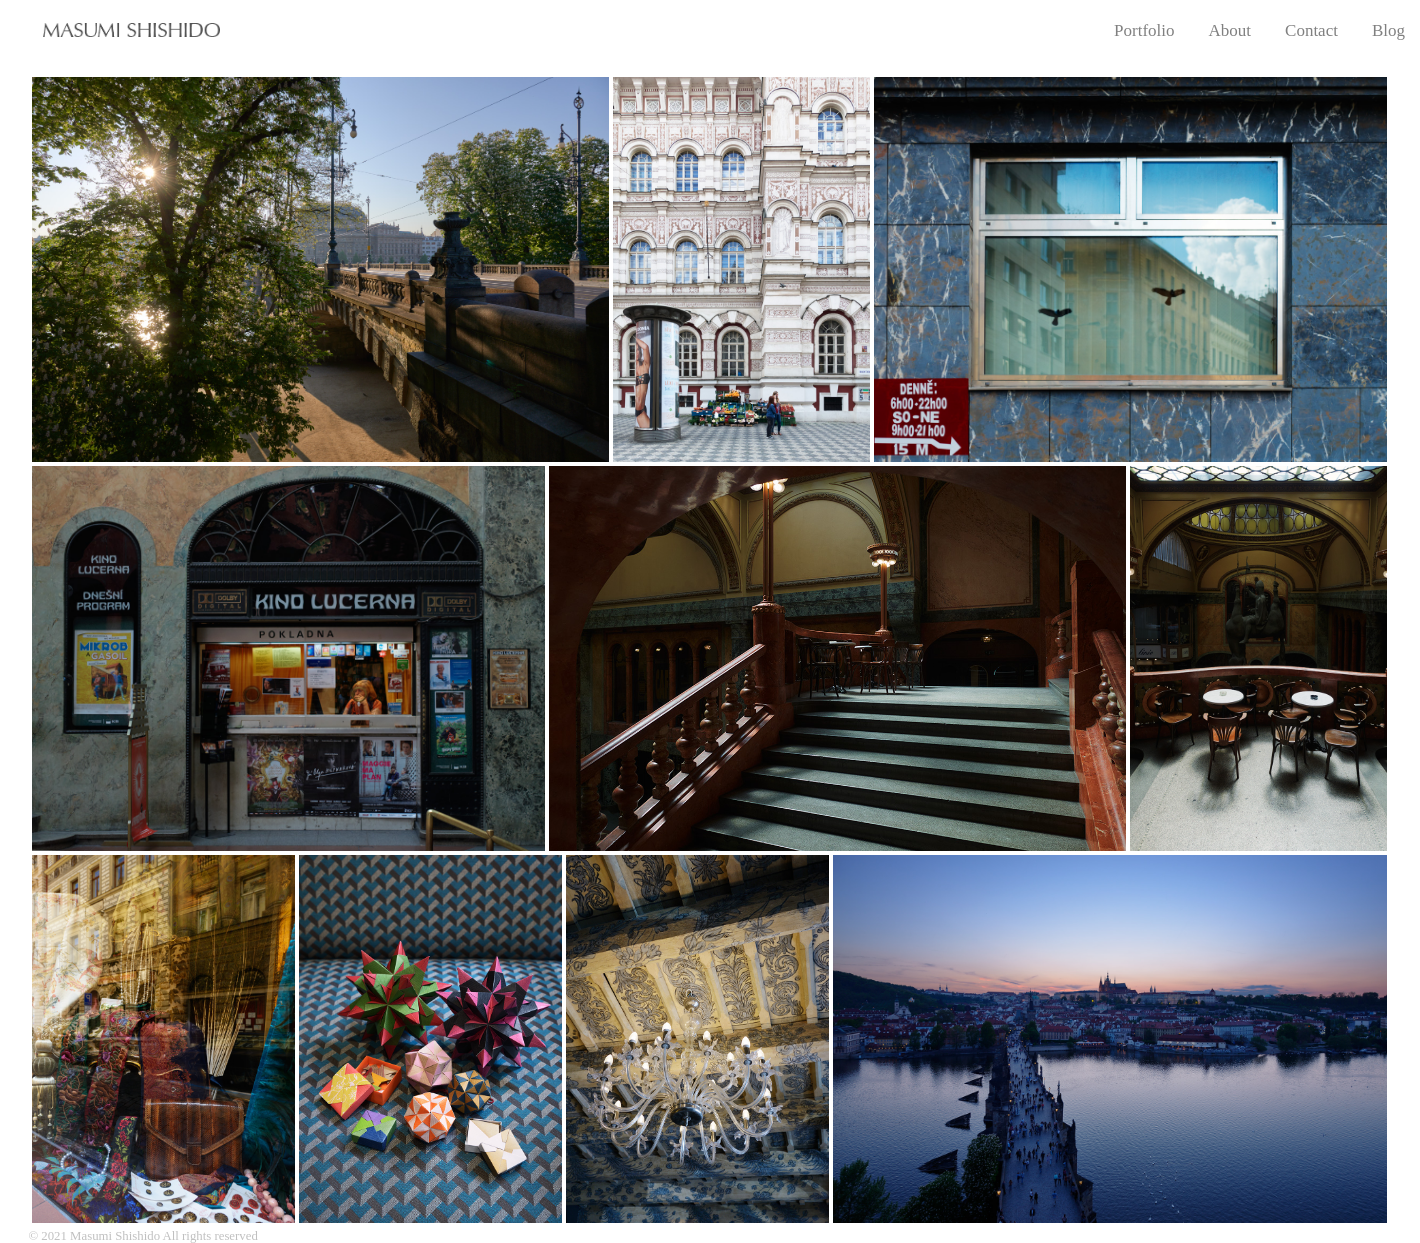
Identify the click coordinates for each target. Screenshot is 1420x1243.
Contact (1311, 30)
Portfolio (1144, 30)
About (1230, 30)
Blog (1388, 30)
